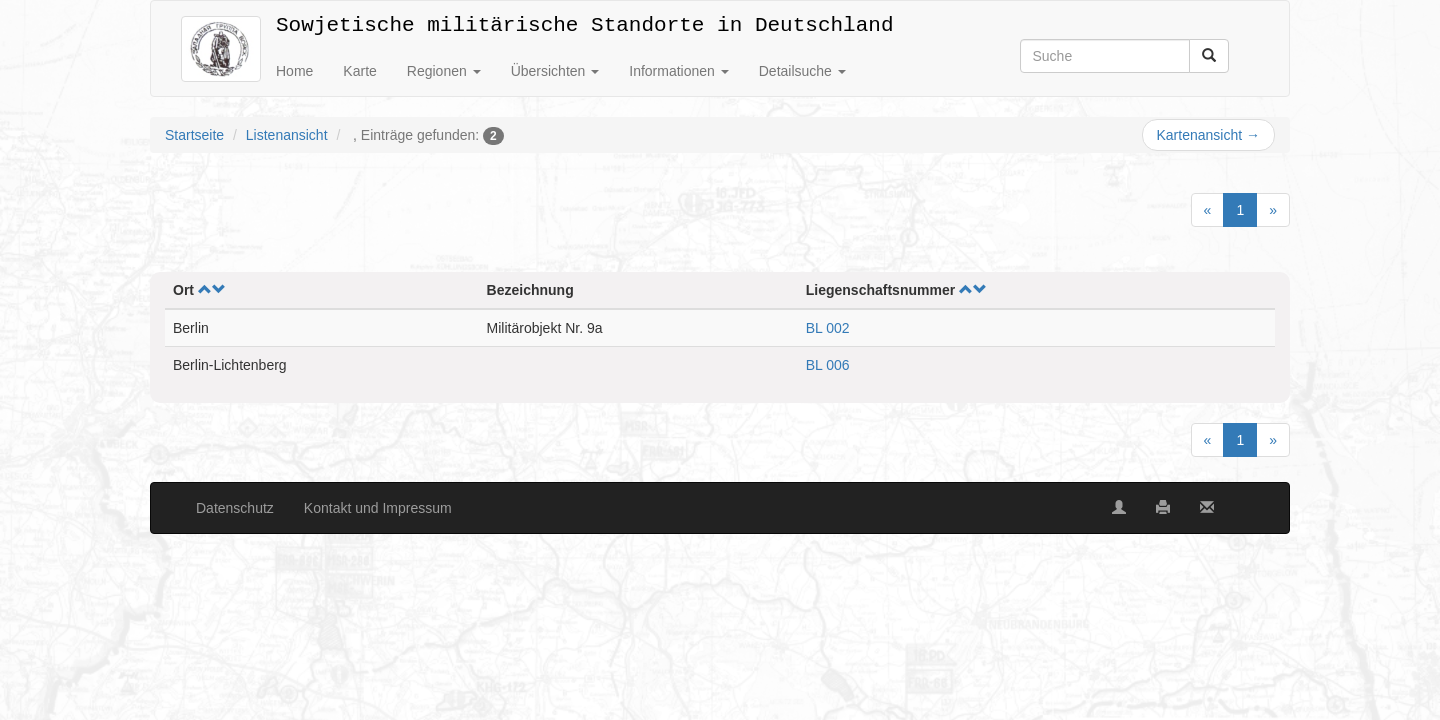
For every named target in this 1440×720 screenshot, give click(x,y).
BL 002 (828, 328)
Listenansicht (287, 135)
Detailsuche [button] (802, 71)
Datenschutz (235, 508)
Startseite (194, 135)
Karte (359, 71)
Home (294, 71)
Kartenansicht (1209, 135)
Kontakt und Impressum (378, 508)
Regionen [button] (444, 71)
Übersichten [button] (555, 71)
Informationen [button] (679, 71)
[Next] (1273, 210)
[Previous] (1208, 210)
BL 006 (828, 365)
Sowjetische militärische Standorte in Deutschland (584, 21)
